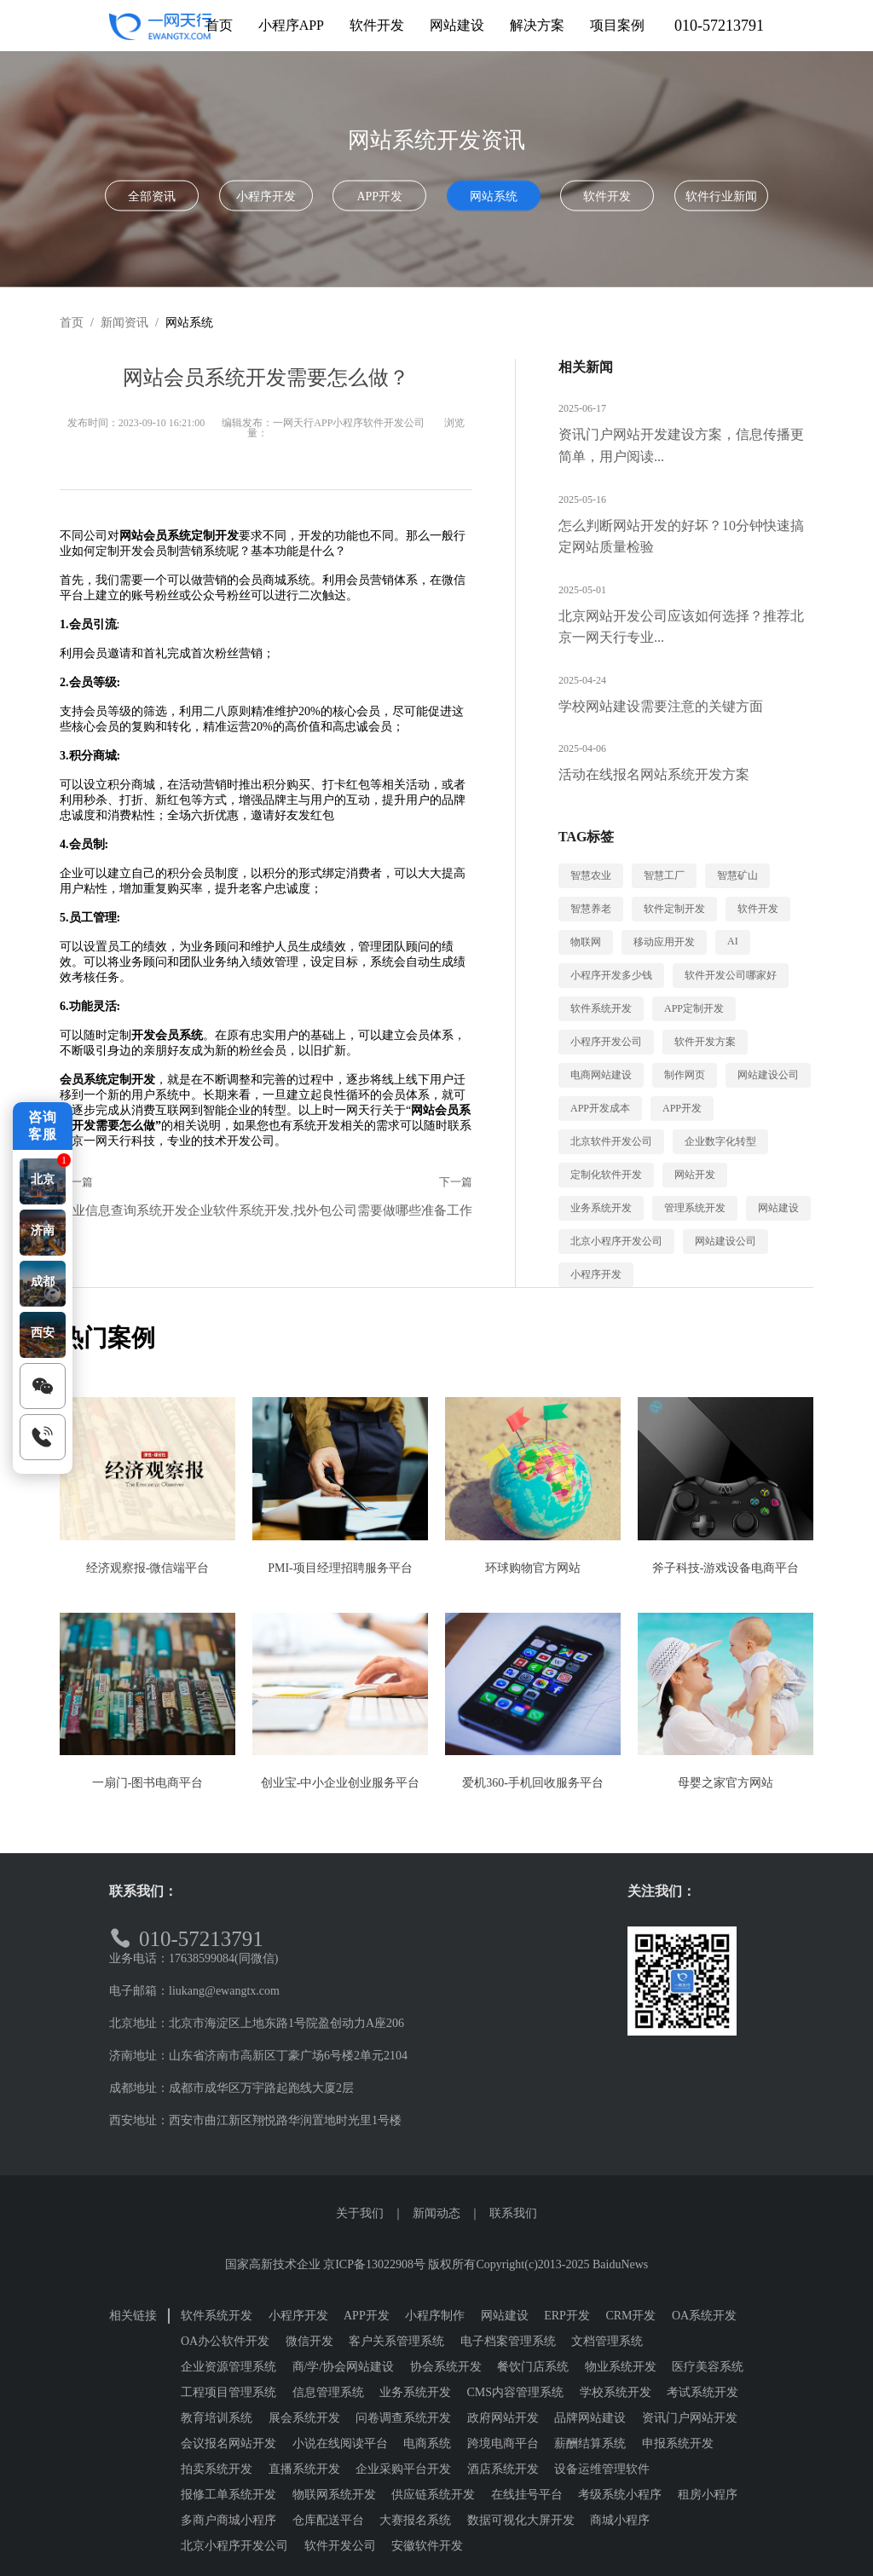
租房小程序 (707, 2494)
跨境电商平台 (503, 2443)
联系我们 (513, 2213)
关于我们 (360, 2213)
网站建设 (778, 1208)
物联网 (585, 942)
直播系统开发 (304, 2469)
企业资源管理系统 (228, 2366)
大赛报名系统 (415, 2520)
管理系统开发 (695, 1208)
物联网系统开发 (334, 2494)
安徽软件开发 (427, 2545)
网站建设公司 (768, 1075)
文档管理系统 (607, 2341)
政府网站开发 (503, 2417)
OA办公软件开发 (225, 2341)
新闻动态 (436, 2213)
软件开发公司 (340, 2545)
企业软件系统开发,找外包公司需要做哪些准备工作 (330, 1210)
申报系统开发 (678, 2443)
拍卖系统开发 (216, 2469)
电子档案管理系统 (508, 2341)
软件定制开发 (674, 909)
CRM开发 (630, 2315)
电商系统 (427, 2443)
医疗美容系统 (707, 2366)
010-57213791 (719, 25)
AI (732, 941)
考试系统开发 (702, 2392)
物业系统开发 (620, 2366)
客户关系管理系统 (396, 2341)
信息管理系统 (328, 2392)
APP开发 (379, 195)
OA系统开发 (704, 2315)
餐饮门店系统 (533, 2366)
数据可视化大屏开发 (521, 2520)
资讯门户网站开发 (689, 2417)
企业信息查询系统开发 (124, 1210)
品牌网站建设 (590, 2417)
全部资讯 (152, 195)
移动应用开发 (664, 942)
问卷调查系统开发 (403, 2417)
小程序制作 (435, 2315)
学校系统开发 (615, 2392)
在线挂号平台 (527, 2494)
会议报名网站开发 (228, 2443)
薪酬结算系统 (590, 2443)
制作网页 (684, 1075)
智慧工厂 (664, 875)
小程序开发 (266, 195)
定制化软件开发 (606, 1175)
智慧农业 (590, 875)
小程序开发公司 (606, 1042)
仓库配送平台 (328, 2520)
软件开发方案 (705, 1042)
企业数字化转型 (720, 1141)
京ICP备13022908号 (374, 2264)
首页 (72, 322)
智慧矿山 (737, 875)
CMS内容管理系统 (515, 2392)
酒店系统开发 (503, 2469)
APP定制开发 (694, 1008)
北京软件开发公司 (611, 1141)
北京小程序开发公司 (616, 1241)
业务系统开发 (601, 1208)
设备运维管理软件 (602, 2469)
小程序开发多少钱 (611, 975)
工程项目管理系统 (228, 2392)
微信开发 (309, 2341)
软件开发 (607, 195)
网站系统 (493, 195)
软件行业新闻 (721, 195)
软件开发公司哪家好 (731, 975)
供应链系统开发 (433, 2494)
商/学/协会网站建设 (343, 2366)
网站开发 (694, 1175)
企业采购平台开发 (403, 2469)
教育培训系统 (216, 2417)
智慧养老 (590, 909)
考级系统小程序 (620, 2494)
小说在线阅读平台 (340, 2443)
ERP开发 (567, 2315)
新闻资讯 (124, 322)
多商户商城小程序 (228, 2520)
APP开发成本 (600, 1108)
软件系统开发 (601, 1008)
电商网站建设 (601, 1075)
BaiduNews (620, 2264)
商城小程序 (620, 2520)
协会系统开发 (446, 2366)
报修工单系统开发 (228, 2494)
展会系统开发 (304, 2417)
